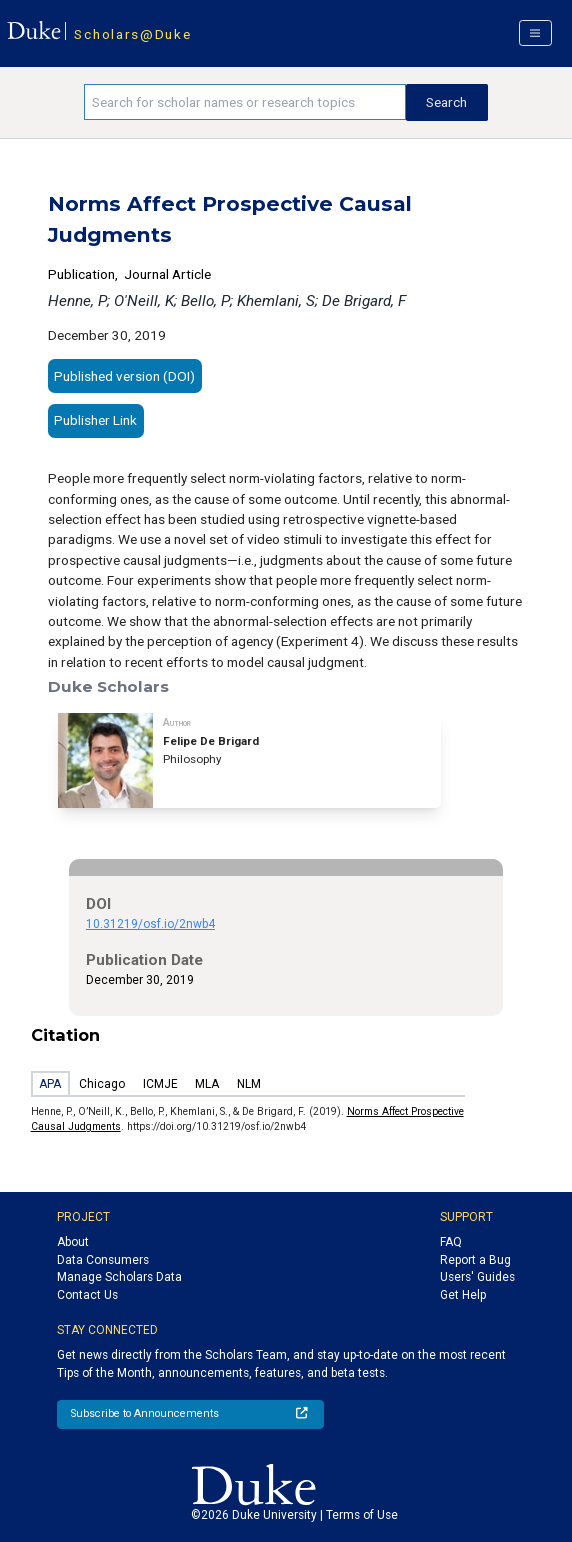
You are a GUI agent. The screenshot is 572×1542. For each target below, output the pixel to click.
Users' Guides (477, 1277)
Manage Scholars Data (119, 1277)
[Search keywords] (245, 102)
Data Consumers (103, 1260)
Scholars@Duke (132, 34)
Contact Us (87, 1295)
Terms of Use (362, 1515)
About (73, 1242)
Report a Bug (475, 1260)
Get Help (463, 1295)
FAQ (451, 1242)
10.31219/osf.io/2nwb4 (150, 924)
